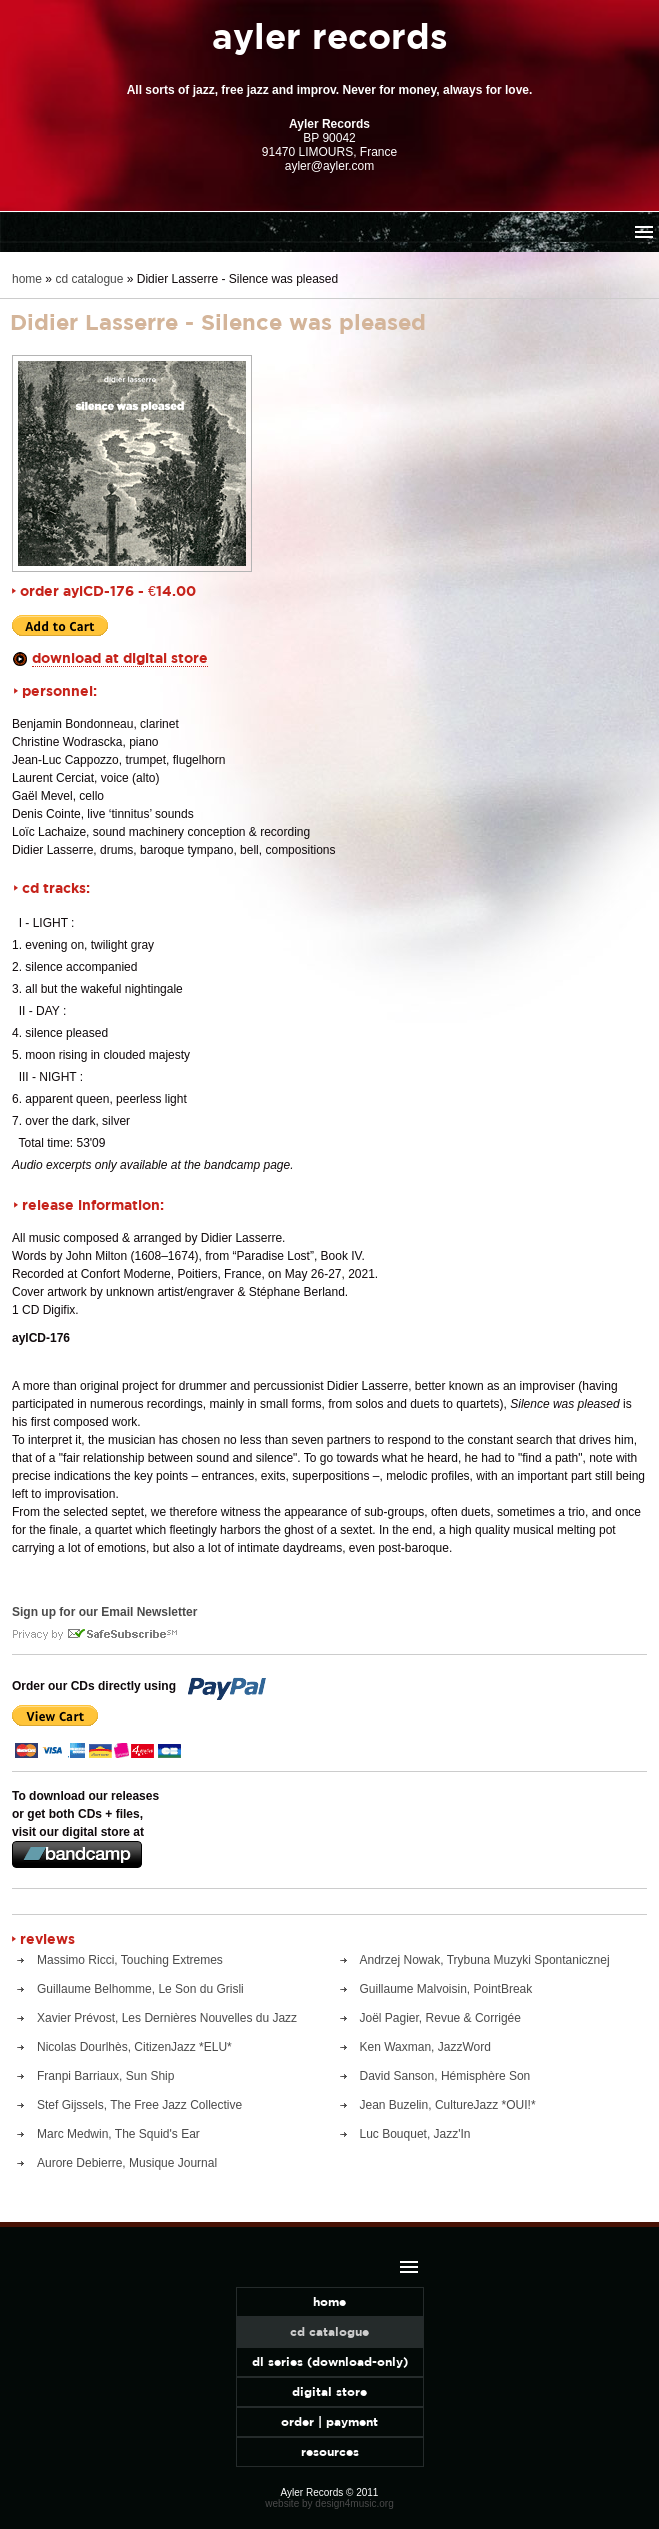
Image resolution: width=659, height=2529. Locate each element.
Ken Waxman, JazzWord (425, 2047)
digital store (329, 2391)
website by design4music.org (329, 2503)
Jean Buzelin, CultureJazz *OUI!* (448, 2105)
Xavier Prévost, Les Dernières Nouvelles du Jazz (167, 2018)
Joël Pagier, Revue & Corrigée (440, 2018)
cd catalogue (89, 279)
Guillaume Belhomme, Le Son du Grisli (140, 1989)
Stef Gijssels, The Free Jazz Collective (139, 2105)
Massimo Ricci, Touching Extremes (130, 1960)
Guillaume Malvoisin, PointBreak (446, 1989)
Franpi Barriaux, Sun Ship (105, 2076)
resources (330, 2451)
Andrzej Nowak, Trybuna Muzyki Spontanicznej (485, 1960)
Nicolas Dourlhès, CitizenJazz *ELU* (134, 2047)
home (27, 279)
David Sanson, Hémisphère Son (445, 2076)
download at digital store (120, 657)
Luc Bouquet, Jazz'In (415, 2134)
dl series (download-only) (330, 2361)
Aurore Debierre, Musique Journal (127, 2163)
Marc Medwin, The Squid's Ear (118, 2134)
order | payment (329, 2421)
